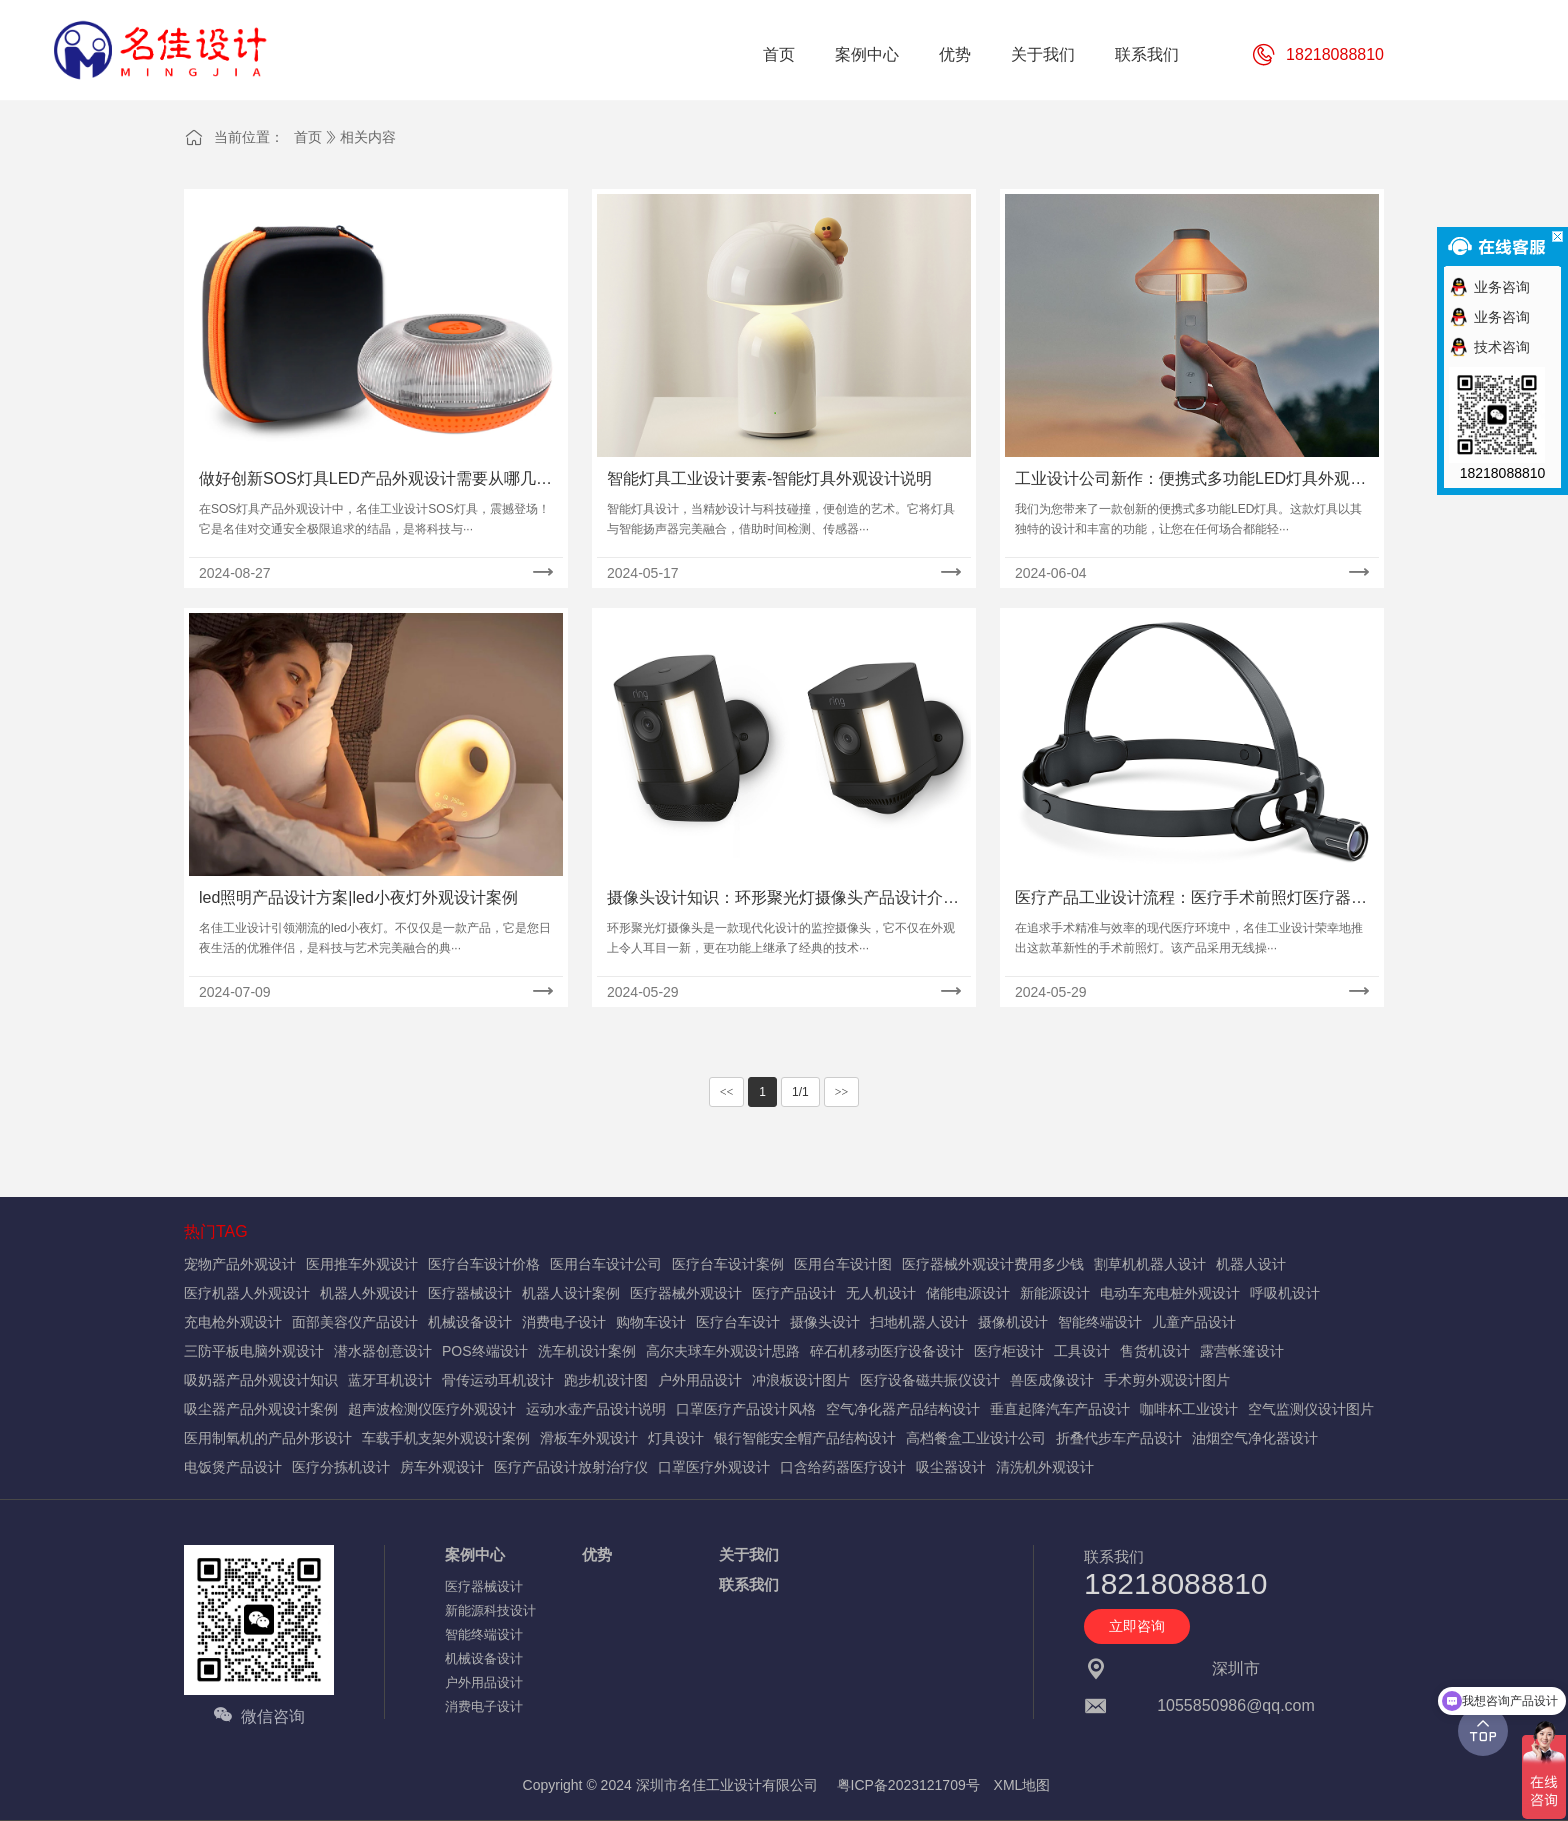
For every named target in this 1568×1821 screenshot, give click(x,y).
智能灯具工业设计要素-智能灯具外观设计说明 (769, 478)
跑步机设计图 (606, 1380)
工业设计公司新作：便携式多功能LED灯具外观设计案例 (1190, 480)
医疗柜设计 (1009, 1351)
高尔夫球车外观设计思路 (723, 1351)
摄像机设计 (1013, 1322)
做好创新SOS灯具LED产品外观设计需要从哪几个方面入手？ (375, 480)
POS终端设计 (485, 1351)
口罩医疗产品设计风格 (746, 1409)
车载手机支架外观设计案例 (446, 1438)
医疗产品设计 (794, 1293)
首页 (308, 137)
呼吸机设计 (1285, 1293)
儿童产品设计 (1194, 1322)
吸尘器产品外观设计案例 (261, 1409)
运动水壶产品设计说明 (596, 1409)
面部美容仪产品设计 (355, 1322)
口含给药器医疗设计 (843, 1467)
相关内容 (368, 137)
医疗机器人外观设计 (247, 1293)
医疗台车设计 (738, 1322)
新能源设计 (1055, 1293)
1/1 (800, 1092)
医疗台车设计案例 (728, 1264)
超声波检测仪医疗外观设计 (432, 1409)
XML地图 (1022, 1785)
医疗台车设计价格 (484, 1264)
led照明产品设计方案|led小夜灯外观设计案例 (358, 897)
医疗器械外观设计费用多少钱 (993, 1264)
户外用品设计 (700, 1380)
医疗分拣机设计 (341, 1467)
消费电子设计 (564, 1322)
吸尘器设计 (951, 1467)
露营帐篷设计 (1242, 1351)
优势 (597, 1554)
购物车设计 (651, 1322)
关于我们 (749, 1554)
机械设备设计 (470, 1322)
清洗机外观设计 (1045, 1467)
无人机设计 (881, 1293)
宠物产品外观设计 (240, 1264)
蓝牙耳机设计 (390, 1380)
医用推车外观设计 (362, 1264)
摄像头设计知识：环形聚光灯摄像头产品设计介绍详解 (783, 899)
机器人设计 (1251, 1264)
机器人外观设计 (369, 1293)
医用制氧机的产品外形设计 (268, 1438)
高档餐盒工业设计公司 (976, 1438)
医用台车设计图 (843, 1264)
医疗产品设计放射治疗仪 (571, 1467)
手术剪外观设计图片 (1167, 1380)
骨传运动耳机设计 (498, 1380)
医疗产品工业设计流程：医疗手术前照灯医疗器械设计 (1191, 899)
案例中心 (475, 1554)
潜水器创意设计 (383, 1351)
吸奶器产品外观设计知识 (261, 1380)
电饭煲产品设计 (233, 1467)
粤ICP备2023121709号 (908, 1785)
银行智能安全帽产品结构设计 (805, 1438)
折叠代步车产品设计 (1119, 1438)
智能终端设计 (1100, 1322)
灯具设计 (676, 1438)
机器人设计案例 (571, 1293)
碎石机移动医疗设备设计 (887, 1351)
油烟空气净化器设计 (1255, 1438)
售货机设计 (1155, 1351)
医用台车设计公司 (606, 1264)
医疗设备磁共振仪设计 (930, 1380)
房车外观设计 (442, 1467)
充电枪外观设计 (233, 1322)
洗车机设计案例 (587, 1351)
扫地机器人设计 (919, 1322)
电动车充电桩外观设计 (1170, 1293)
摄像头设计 (825, 1322)
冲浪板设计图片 (801, 1380)
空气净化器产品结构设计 (903, 1409)
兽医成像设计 (1052, 1380)
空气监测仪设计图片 (1311, 1409)
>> (842, 1092)
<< (727, 1092)
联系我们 (749, 1584)
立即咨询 (1137, 1626)
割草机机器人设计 (1150, 1264)
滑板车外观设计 (589, 1438)
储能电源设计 (968, 1293)
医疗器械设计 (470, 1293)
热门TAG (216, 1231)
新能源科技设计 (490, 1610)
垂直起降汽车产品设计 (1060, 1409)
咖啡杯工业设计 (1189, 1409)
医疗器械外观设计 (686, 1293)
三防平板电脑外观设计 (254, 1351)
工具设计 (1082, 1351)
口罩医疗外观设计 (714, 1467)
